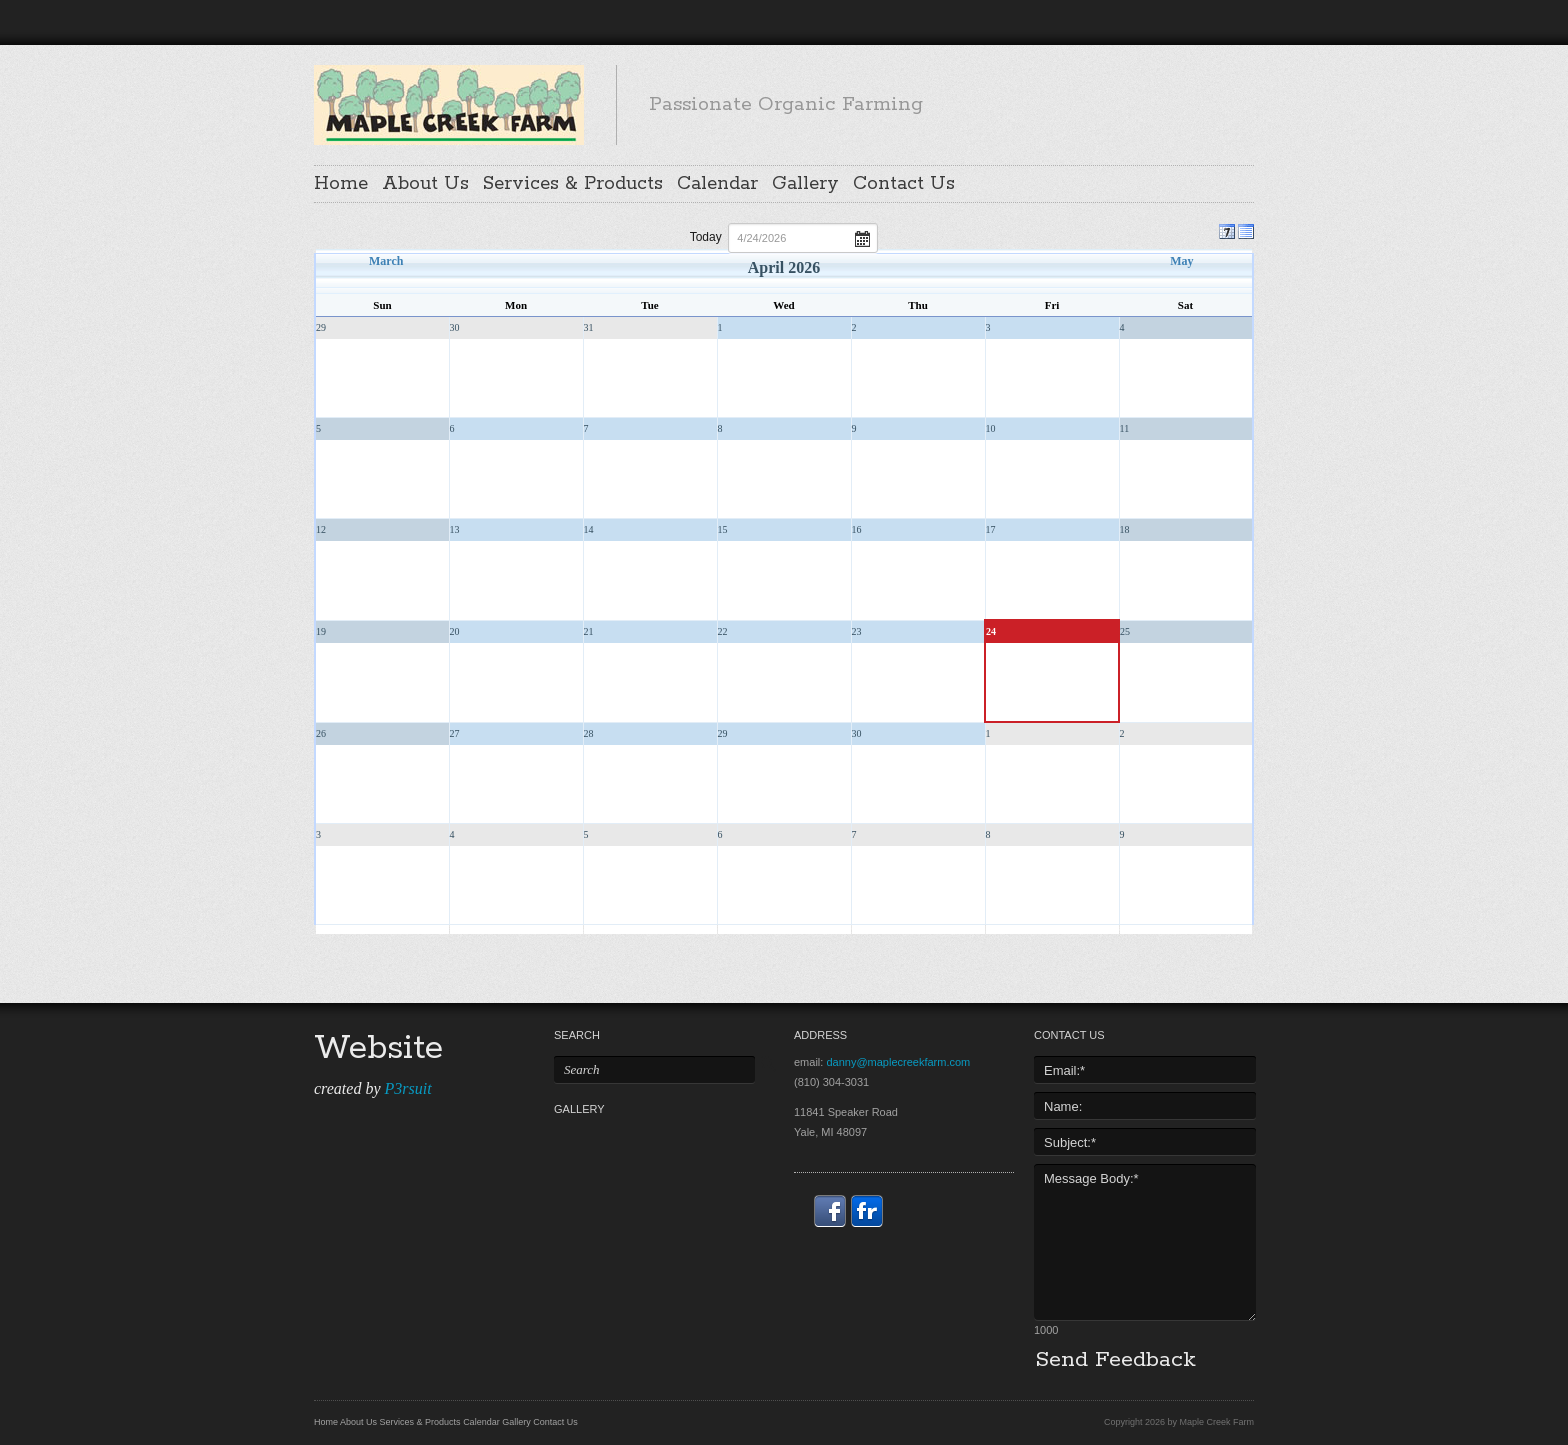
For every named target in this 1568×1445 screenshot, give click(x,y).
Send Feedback (1115, 1360)
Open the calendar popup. (862, 237)
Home (341, 184)
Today (706, 237)
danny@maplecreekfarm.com (898, 1062)
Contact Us (904, 184)
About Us (425, 184)
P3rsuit (407, 1088)
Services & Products (573, 184)
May (1181, 261)
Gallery (805, 184)
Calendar (717, 184)
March (386, 261)
